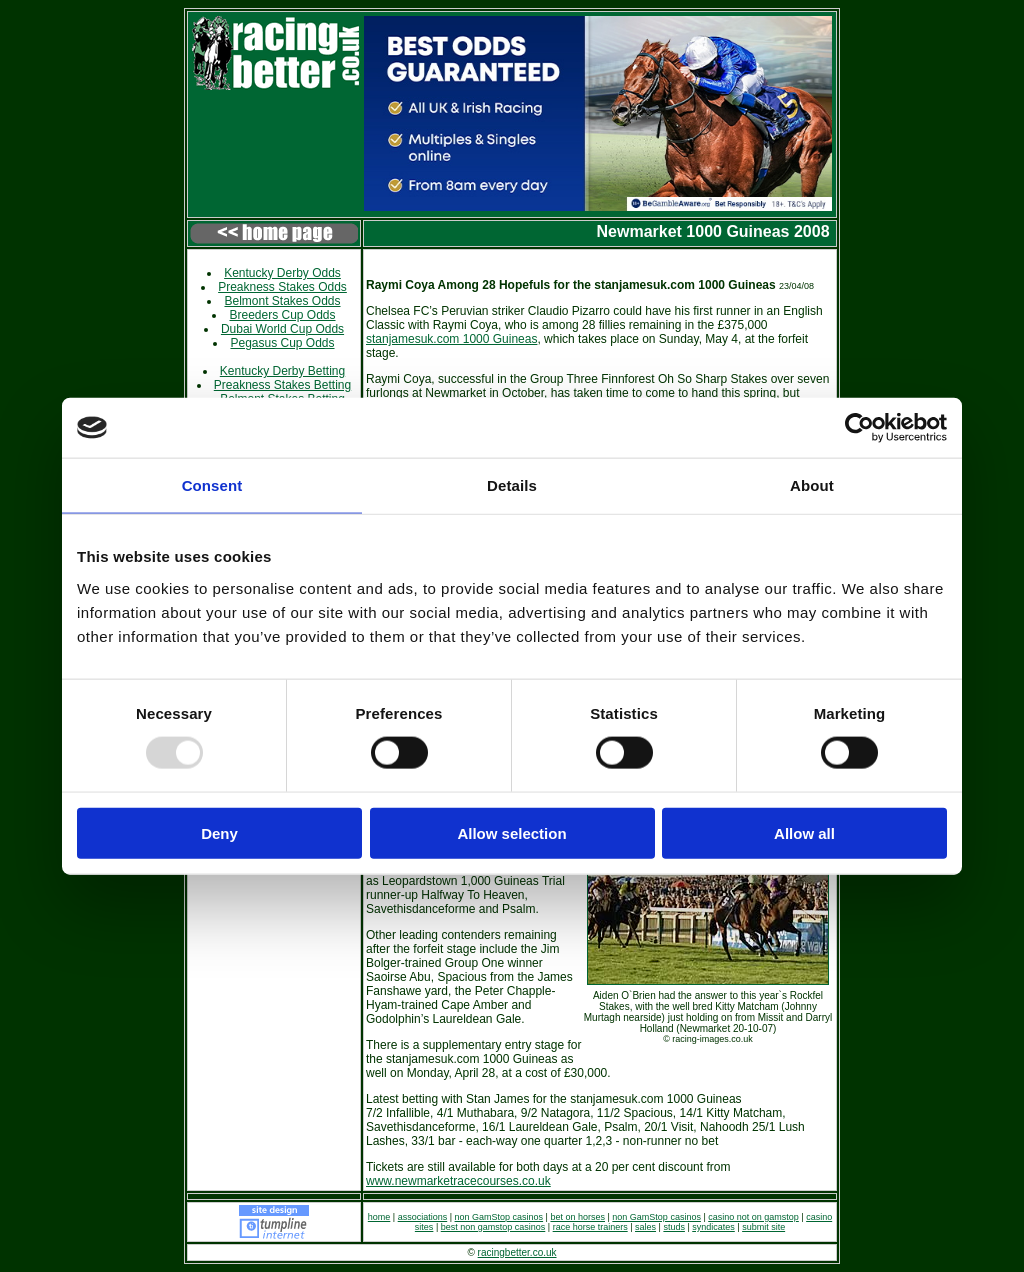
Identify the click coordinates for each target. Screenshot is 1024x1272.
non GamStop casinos (499, 1217)
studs (674, 1227)
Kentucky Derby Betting (282, 371)
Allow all (804, 832)
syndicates (713, 1227)
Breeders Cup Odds (282, 315)
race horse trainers (590, 1227)
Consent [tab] (212, 485)
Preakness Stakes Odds (282, 287)
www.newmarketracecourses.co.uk (458, 1181)
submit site (763, 1227)
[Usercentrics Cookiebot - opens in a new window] (859, 428)
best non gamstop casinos (493, 1227)
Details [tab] (512, 485)
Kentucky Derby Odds (282, 273)
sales (645, 1227)
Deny (219, 832)
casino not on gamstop (753, 1217)
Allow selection (511, 832)
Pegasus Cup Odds (282, 343)
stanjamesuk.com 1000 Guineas (451, 339)
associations (423, 1217)
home (379, 1217)
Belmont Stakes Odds (282, 301)
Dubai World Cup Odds (282, 329)
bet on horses (577, 1217)
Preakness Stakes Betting (282, 385)
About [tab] (812, 485)
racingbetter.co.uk (517, 1252)
